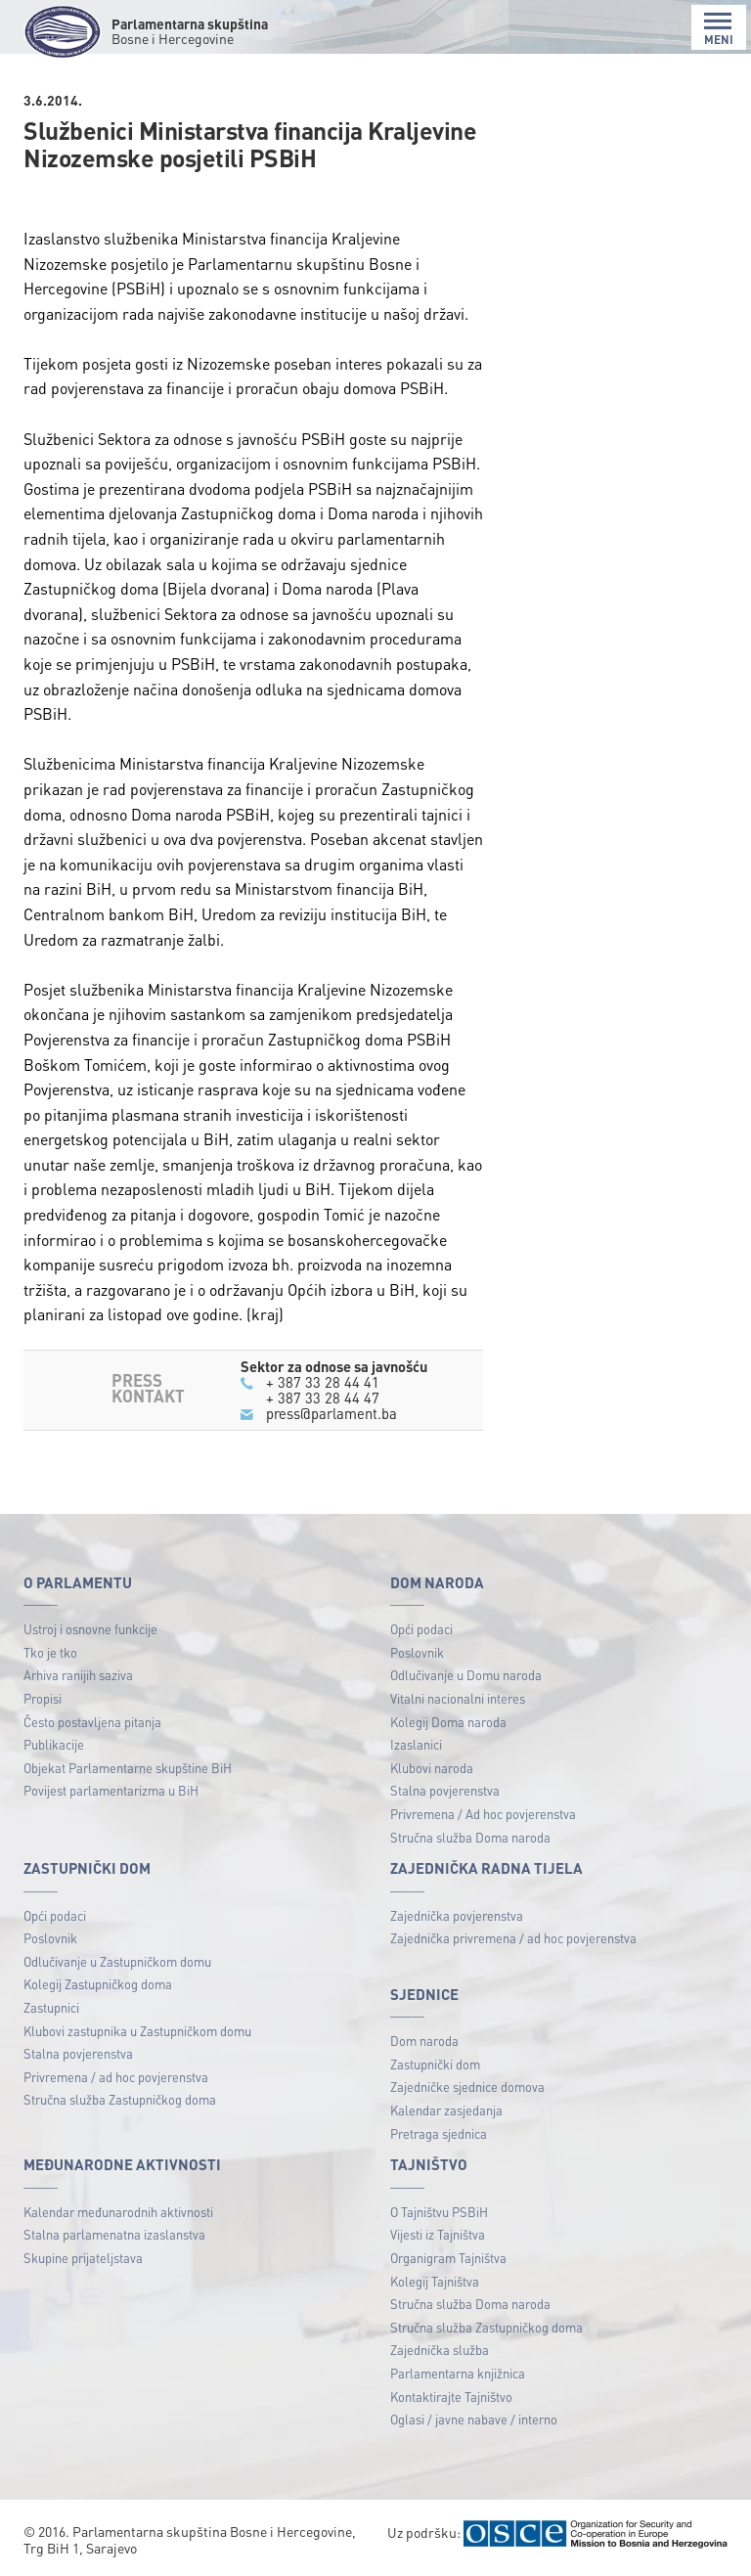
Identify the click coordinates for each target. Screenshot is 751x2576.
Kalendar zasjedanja (446, 2110)
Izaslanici (416, 1744)
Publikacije (53, 1744)
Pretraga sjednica (438, 2133)
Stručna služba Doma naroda (470, 1837)
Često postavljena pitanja (92, 1721)
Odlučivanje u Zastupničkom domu (117, 1961)
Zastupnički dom (435, 2064)
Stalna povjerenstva (445, 1790)
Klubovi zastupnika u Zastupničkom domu (137, 2030)
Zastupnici (51, 2007)
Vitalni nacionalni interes (457, 1698)
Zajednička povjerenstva (456, 1915)
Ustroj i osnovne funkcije (90, 1629)
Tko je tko (50, 1652)
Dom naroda (424, 2040)
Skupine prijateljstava (83, 2257)
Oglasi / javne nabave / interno (473, 2419)
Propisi (42, 1698)
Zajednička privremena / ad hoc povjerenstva (513, 1938)
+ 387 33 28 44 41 (322, 1382)
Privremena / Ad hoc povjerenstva (483, 1813)
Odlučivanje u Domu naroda (466, 1674)
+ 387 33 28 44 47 (322, 1397)
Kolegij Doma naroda (448, 1721)
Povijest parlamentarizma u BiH (111, 1790)
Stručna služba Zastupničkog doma (119, 2099)
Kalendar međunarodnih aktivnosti (118, 2211)
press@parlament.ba (331, 1413)
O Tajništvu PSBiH (439, 2211)
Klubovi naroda (431, 1767)
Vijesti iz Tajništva (437, 2234)
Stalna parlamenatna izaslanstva (114, 2234)
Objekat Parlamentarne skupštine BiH (127, 1767)
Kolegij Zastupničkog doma (97, 1984)
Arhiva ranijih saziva (78, 1674)
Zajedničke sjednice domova (467, 2086)
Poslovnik (417, 1652)
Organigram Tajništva (448, 2257)
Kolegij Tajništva (434, 2281)
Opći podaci (421, 1629)
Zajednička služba (439, 2349)
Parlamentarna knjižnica (457, 2373)
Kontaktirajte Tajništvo (451, 2396)
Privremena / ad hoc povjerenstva (115, 2076)
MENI (718, 29)
